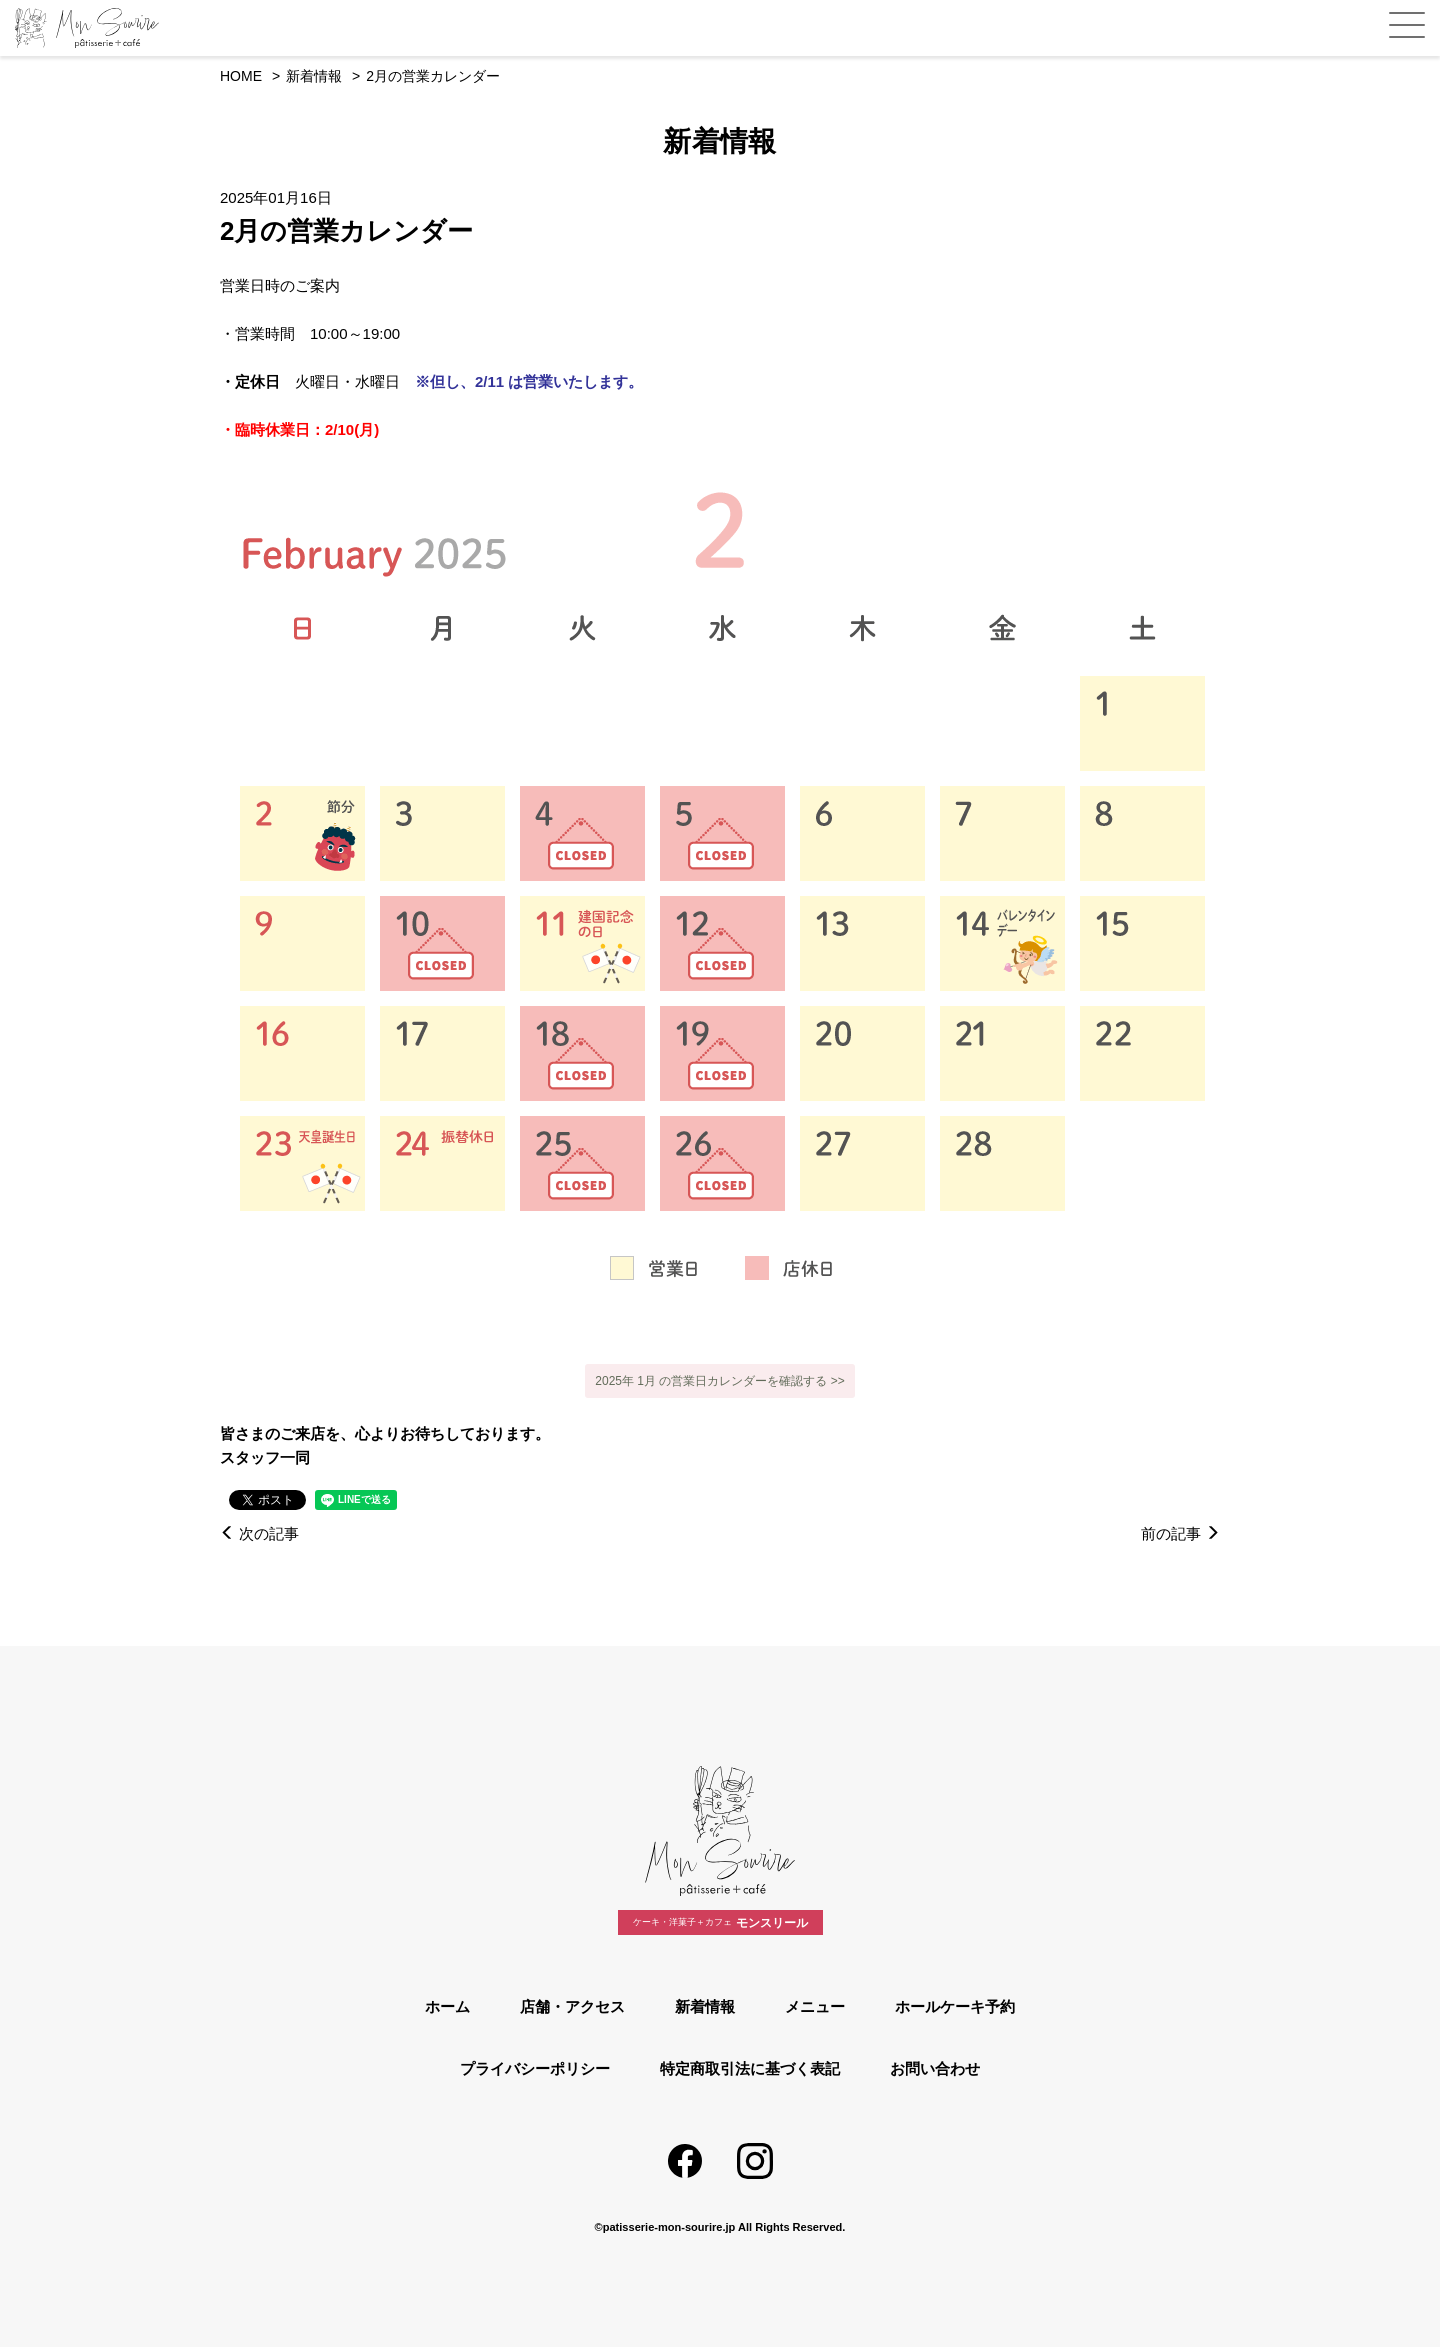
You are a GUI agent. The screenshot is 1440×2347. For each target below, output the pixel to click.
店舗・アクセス (572, 2006)
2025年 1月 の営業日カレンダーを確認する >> (719, 1381)
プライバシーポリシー (535, 2068)
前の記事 (1180, 1533)
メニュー (815, 2006)
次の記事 (259, 1533)
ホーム (447, 2006)
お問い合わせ (935, 2068)
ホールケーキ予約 (955, 2006)
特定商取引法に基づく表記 (750, 2068)
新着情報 (705, 2006)
